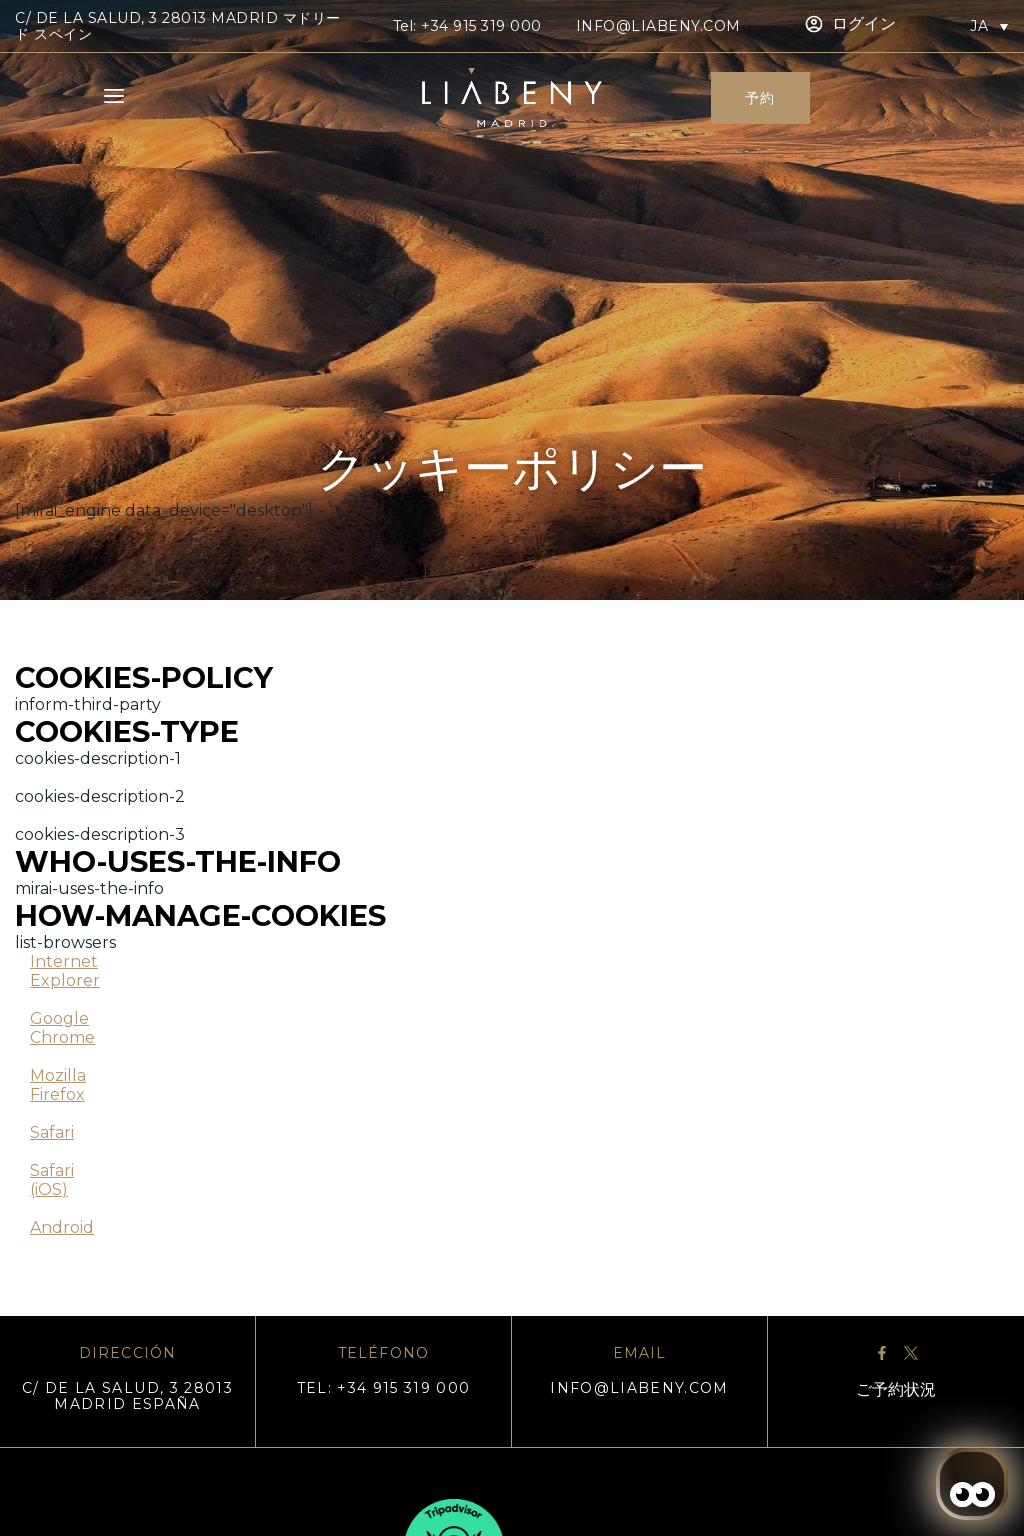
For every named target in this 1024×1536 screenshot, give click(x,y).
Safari (52, 1132)
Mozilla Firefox (58, 1085)
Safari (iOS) (52, 1180)
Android (62, 1227)
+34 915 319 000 (481, 26)
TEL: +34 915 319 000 (384, 1388)
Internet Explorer (65, 971)
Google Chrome (62, 1028)
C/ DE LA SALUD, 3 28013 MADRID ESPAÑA (127, 1396)
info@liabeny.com (658, 26)
